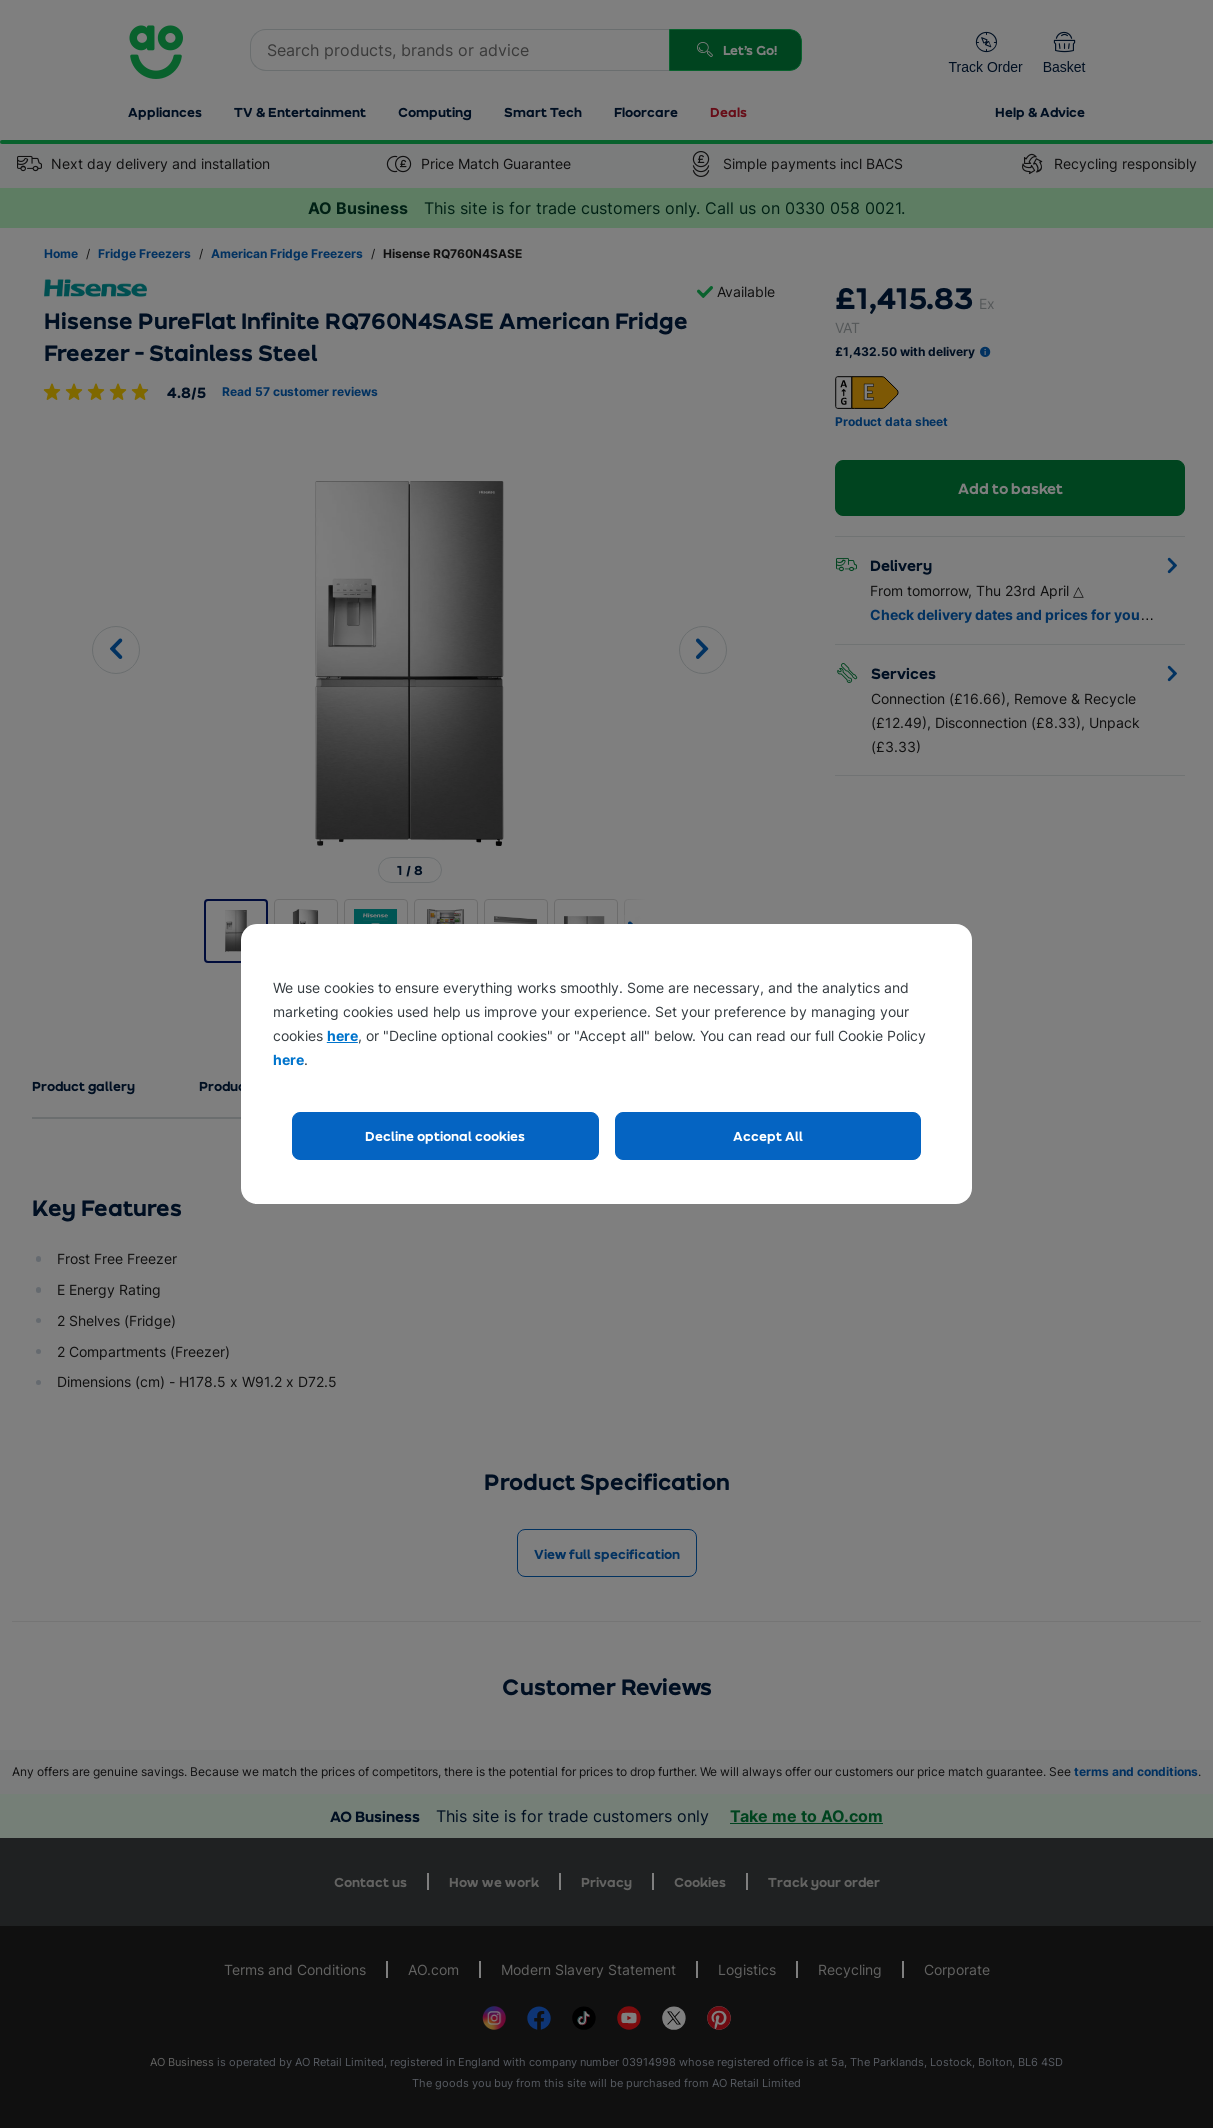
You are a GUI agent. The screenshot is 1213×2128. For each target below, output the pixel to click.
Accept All (768, 1135)
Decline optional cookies (445, 1135)
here (342, 1035)
